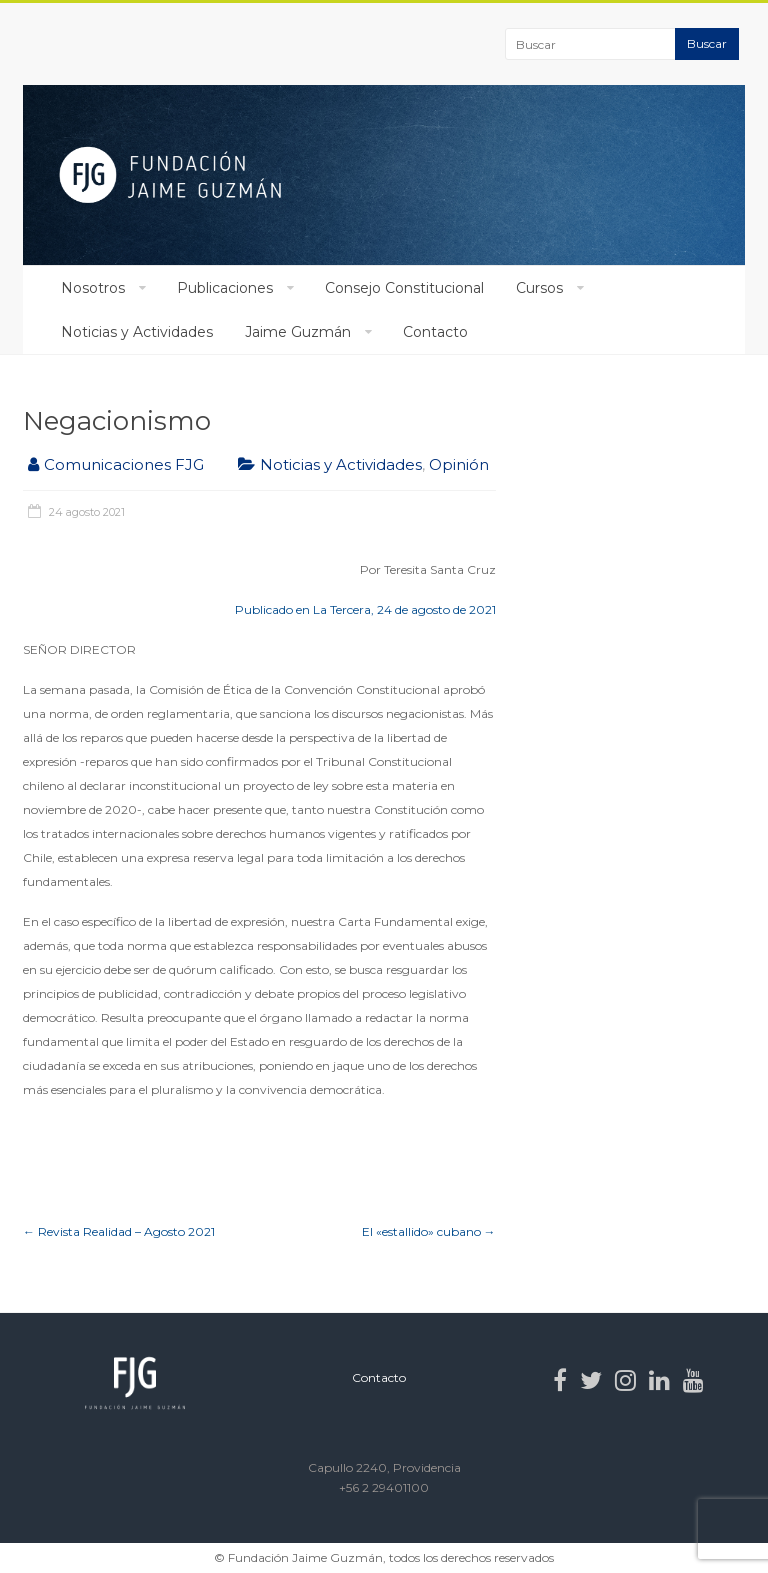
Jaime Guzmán (298, 332)
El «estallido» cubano (429, 1231)
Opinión (459, 464)
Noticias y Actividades (137, 332)
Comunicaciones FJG (124, 464)
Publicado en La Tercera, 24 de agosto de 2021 (365, 609)
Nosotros (93, 288)
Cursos (539, 288)
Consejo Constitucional (404, 288)
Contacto (435, 332)
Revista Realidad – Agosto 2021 (119, 1231)
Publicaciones (225, 288)
